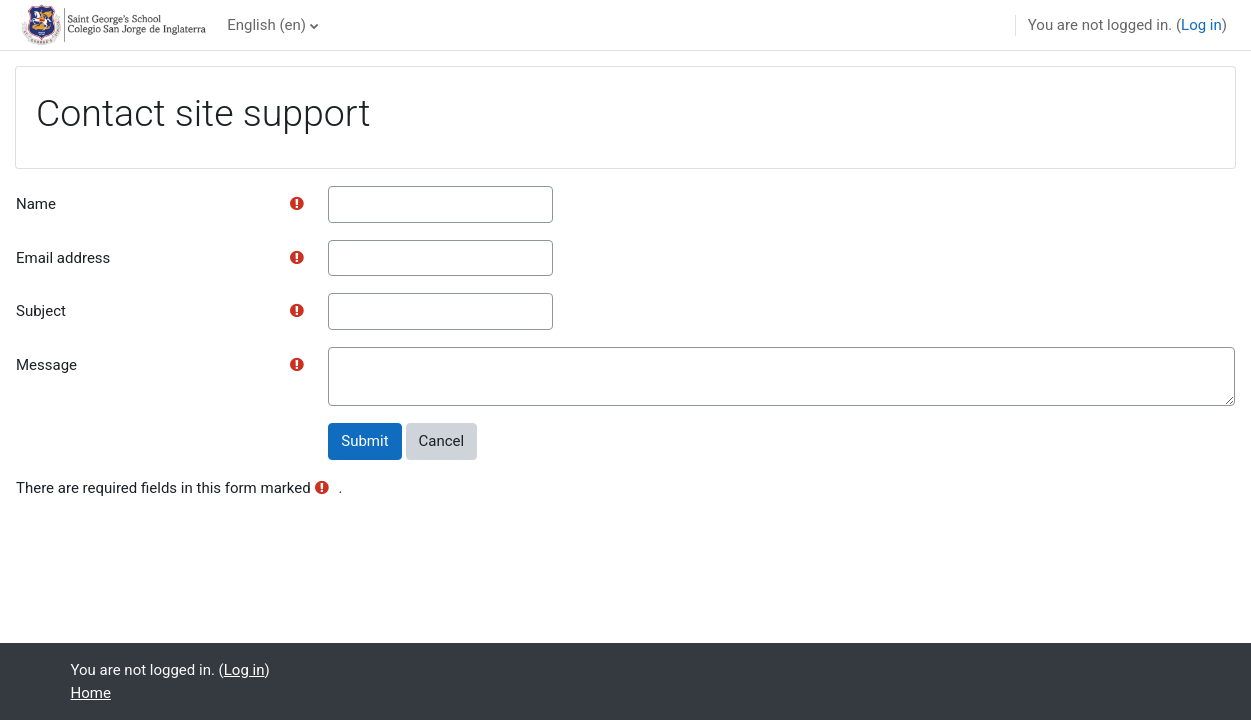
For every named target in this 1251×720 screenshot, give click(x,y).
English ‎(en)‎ (266, 25)
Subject (41, 311)
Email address (63, 258)
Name (36, 204)
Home (91, 693)
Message (46, 365)
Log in (1201, 25)
